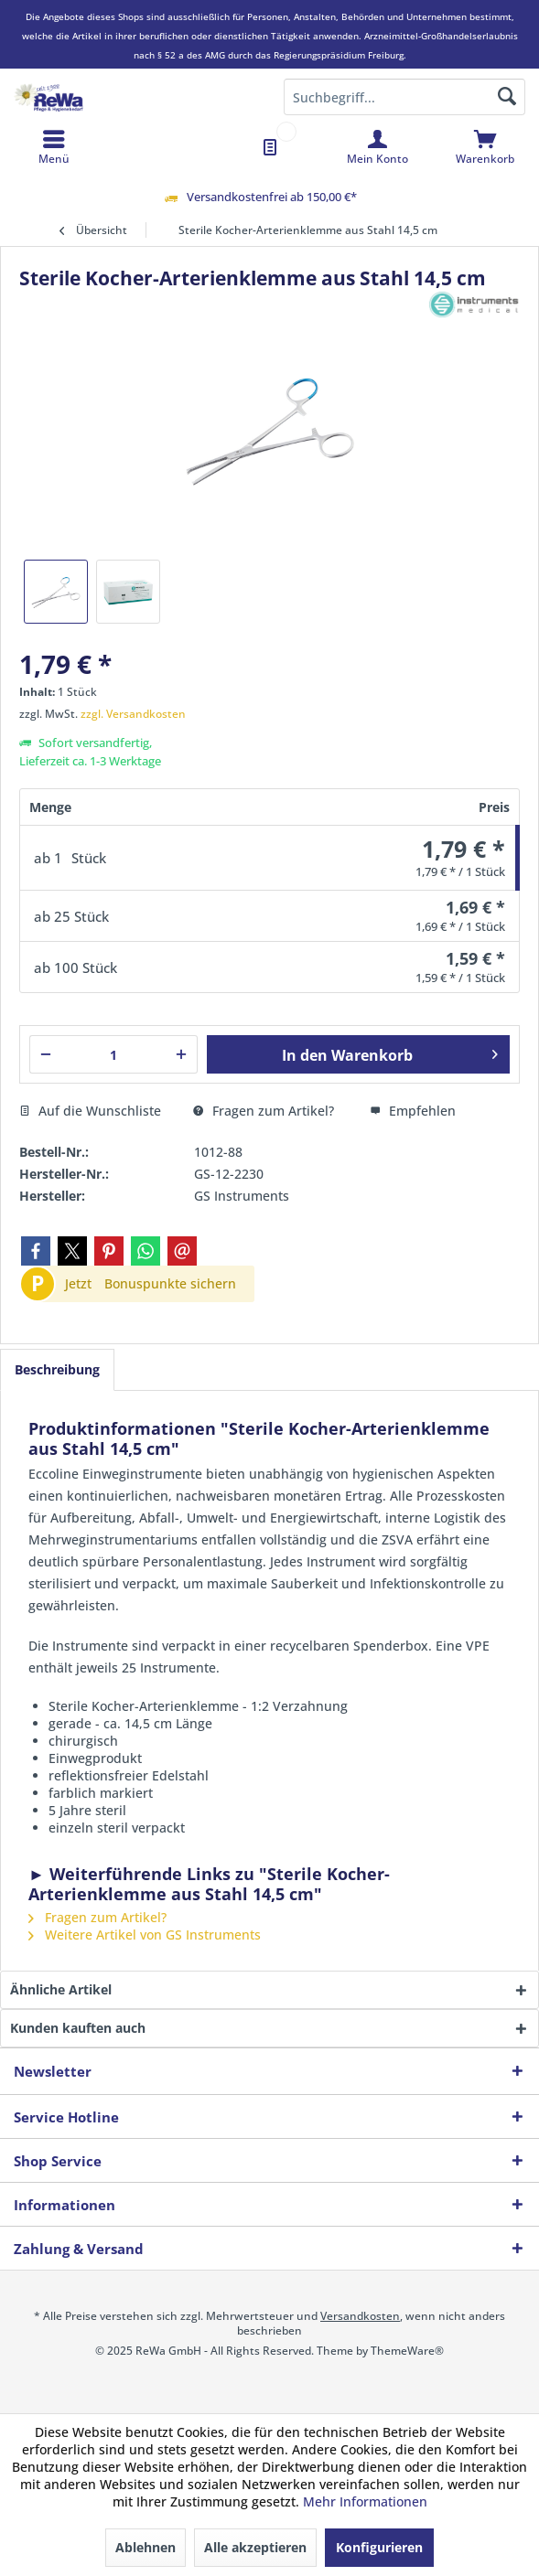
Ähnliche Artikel (61, 1989)
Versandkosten (360, 2316)
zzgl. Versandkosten (133, 713)
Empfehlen (413, 1110)
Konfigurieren (379, 2547)
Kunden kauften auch (78, 2027)
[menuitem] (485, 147)
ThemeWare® (407, 2350)
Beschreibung (57, 1369)
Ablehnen (145, 2547)
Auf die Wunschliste (90, 1110)
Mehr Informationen (365, 2501)
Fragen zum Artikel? (263, 1110)
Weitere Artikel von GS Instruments (144, 1934)
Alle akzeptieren (255, 2547)
